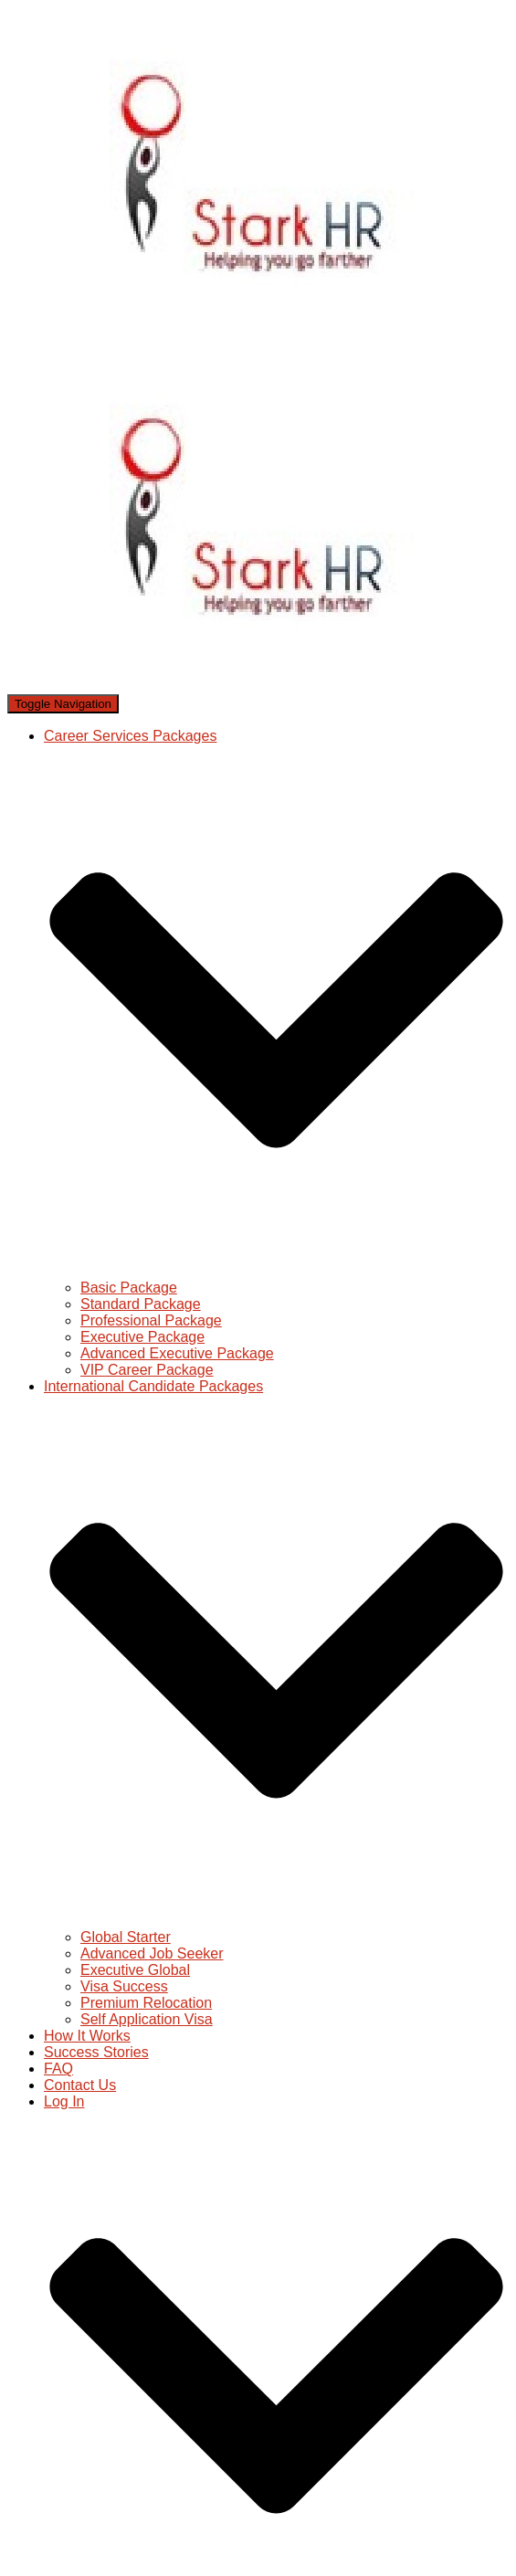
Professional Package (151, 1320)
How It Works (87, 2035)
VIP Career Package (147, 1370)
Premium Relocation (146, 2003)
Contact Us (80, 2085)
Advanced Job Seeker (152, 1953)
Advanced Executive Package (177, 1353)
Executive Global (135, 1970)
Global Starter (125, 1937)
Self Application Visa (146, 2019)
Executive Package (142, 1337)
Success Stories (96, 2052)
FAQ (58, 2068)
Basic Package (128, 1287)
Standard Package (140, 1304)
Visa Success (124, 1986)
